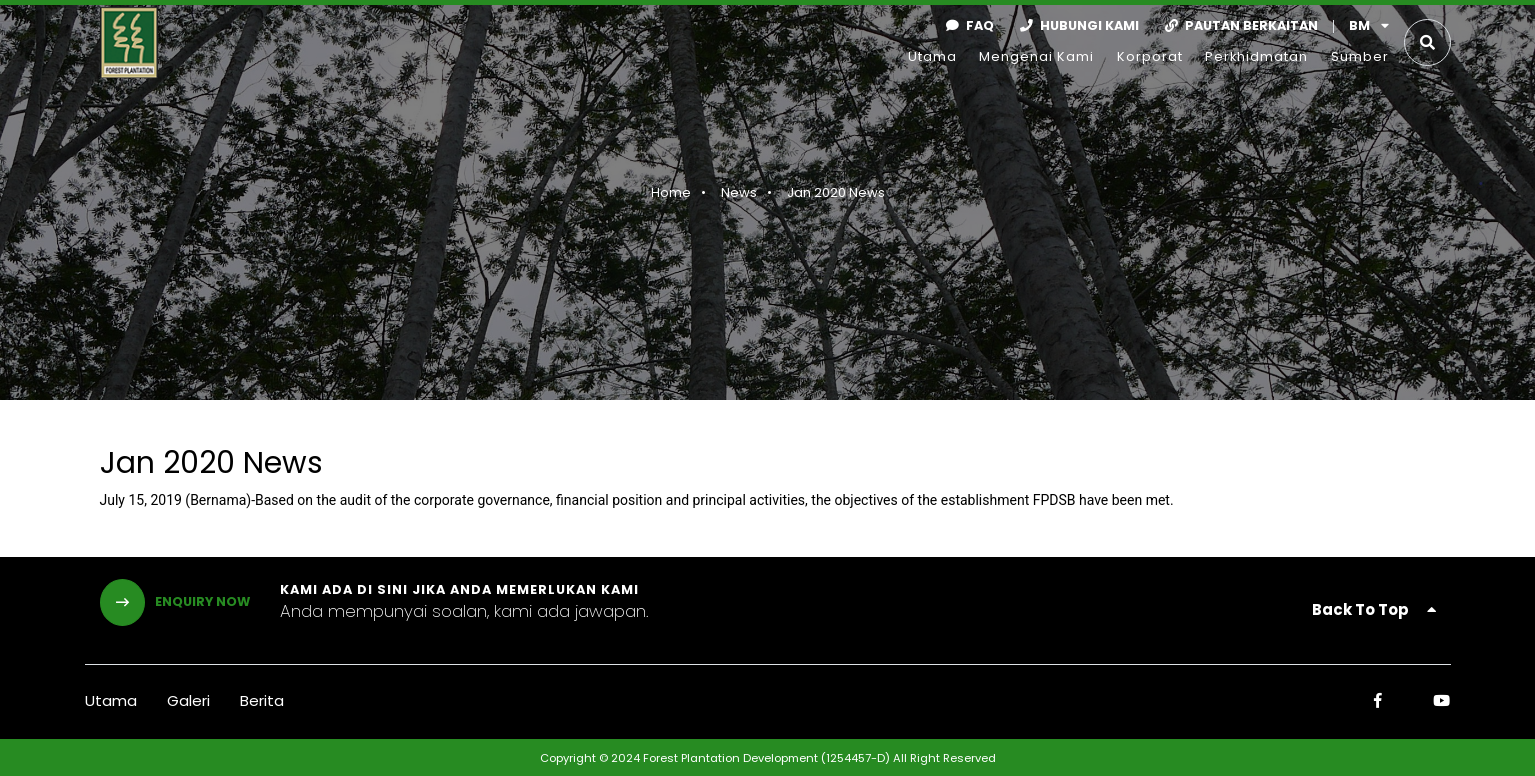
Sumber (1360, 56)
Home (668, 192)
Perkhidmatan (1256, 56)
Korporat (1150, 56)
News (736, 192)
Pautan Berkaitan (1237, 25)
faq (966, 25)
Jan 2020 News (833, 192)
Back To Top (1374, 609)
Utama (932, 56)
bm (1369, 25)
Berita (262, 700)
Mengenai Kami (1036, 56)
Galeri (188, 700)
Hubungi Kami (1075, 25)
